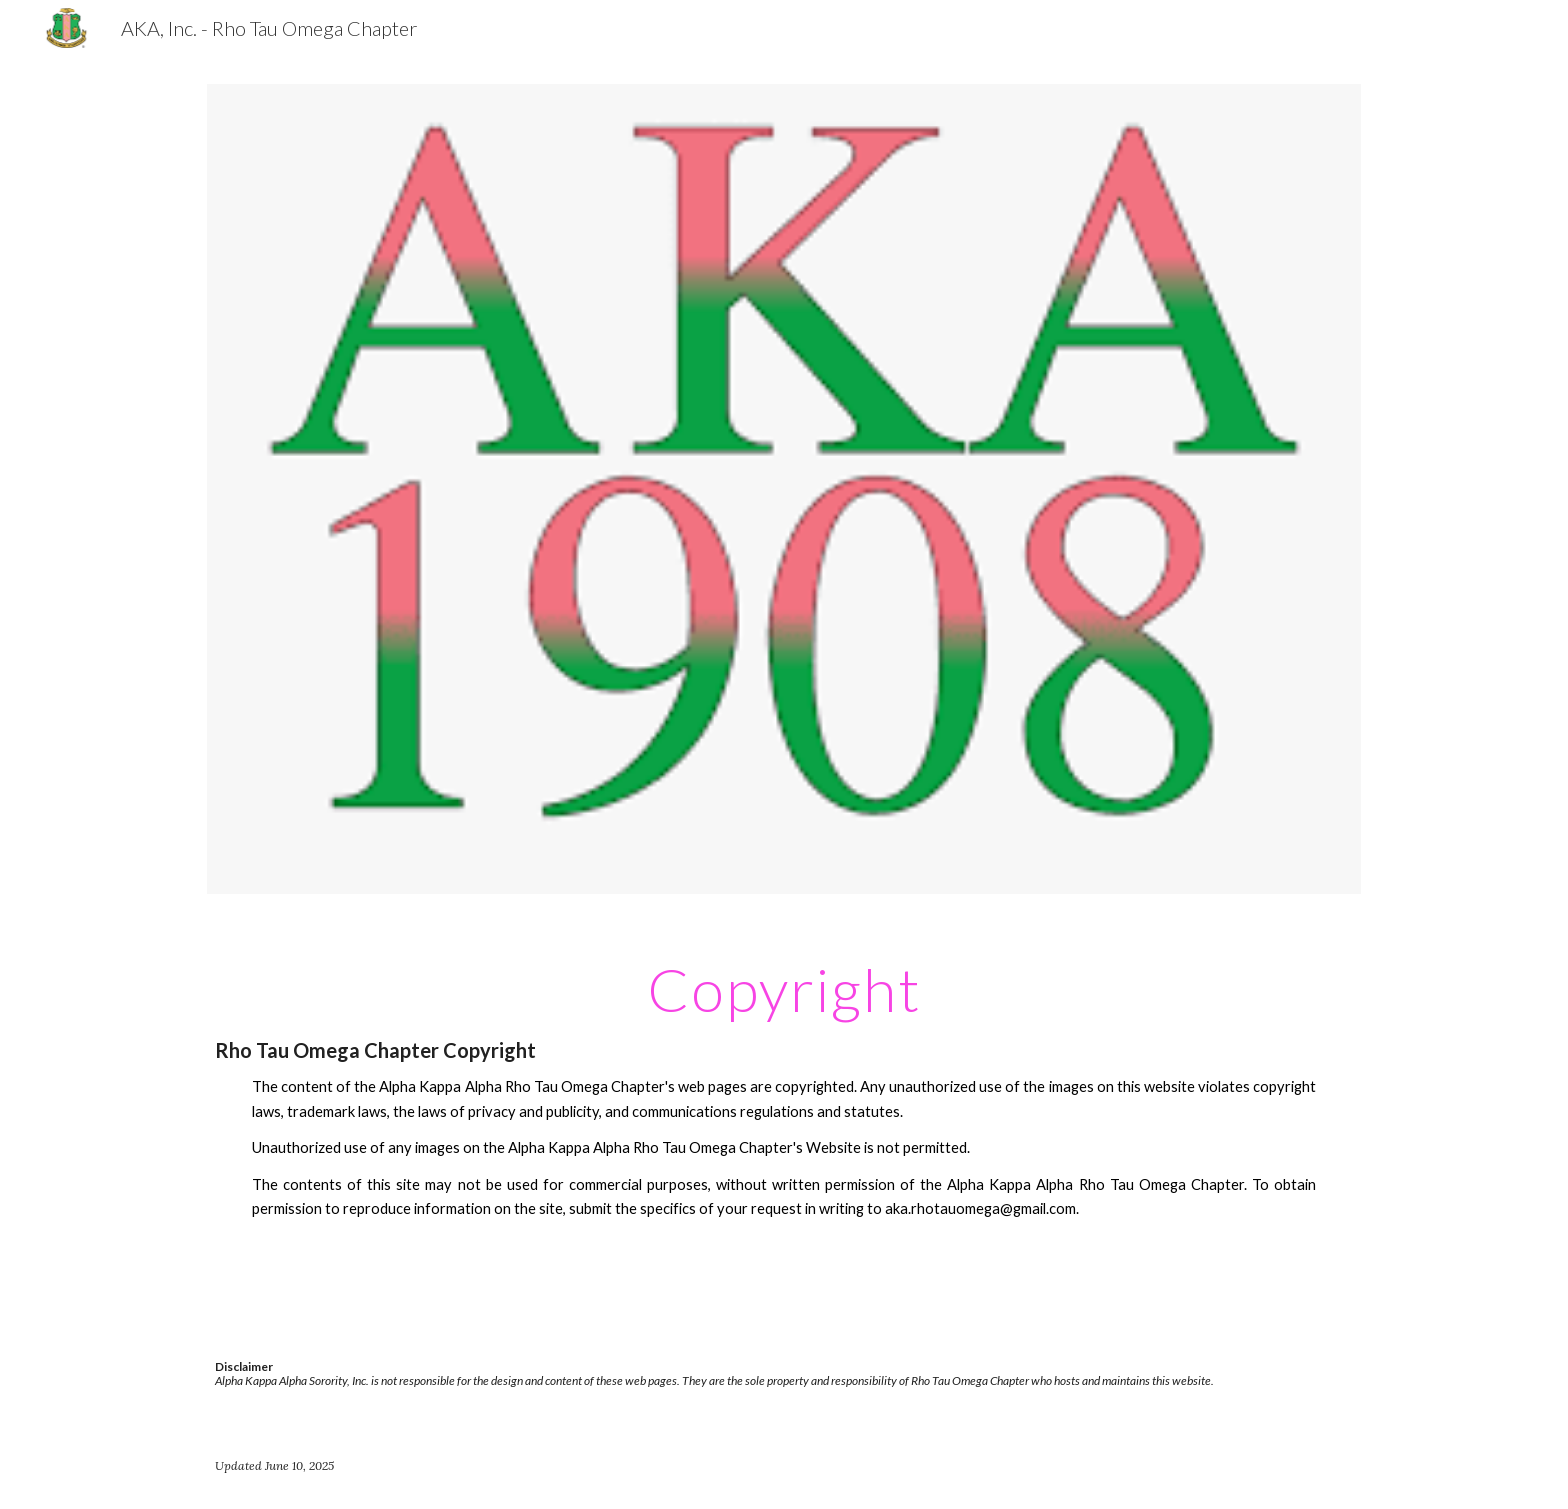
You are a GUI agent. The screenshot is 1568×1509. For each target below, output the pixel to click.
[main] (784, 1107)
